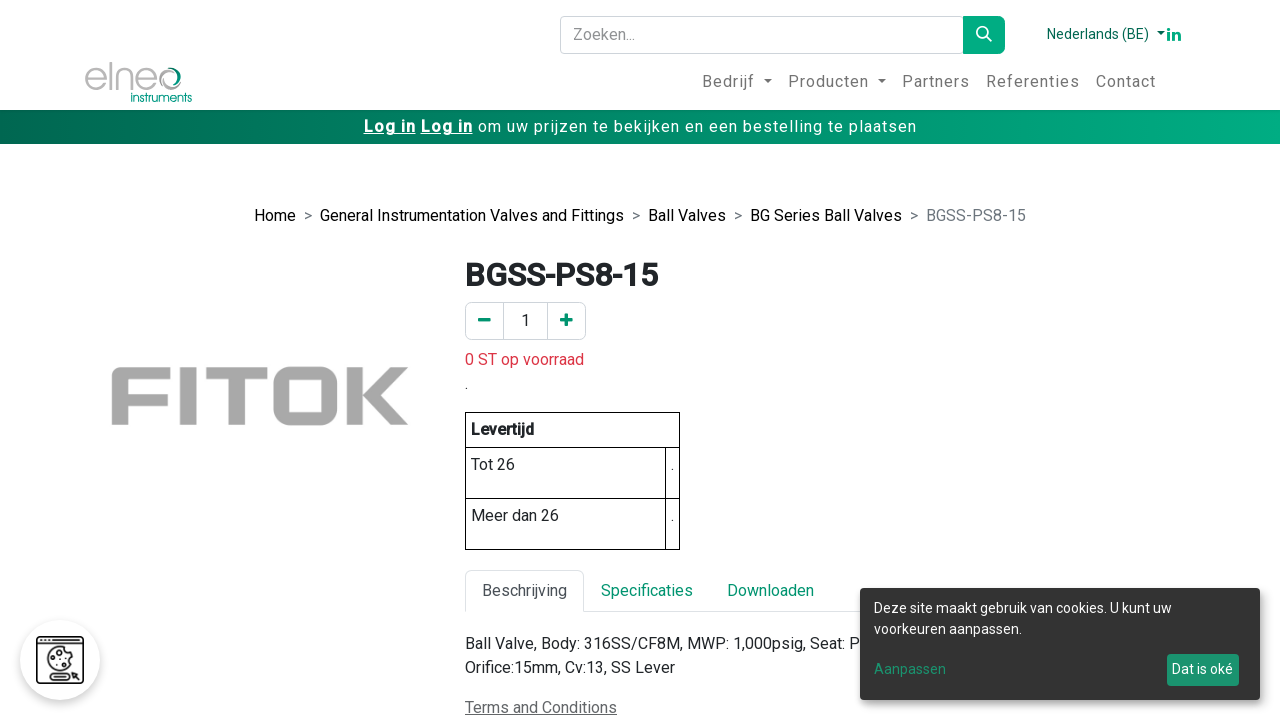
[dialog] (1060, 644)
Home (275, 215)
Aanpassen (910, 669)
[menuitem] (737, 82)
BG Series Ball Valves (826, 215)
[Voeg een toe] (566, 321)
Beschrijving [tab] (524, 590)
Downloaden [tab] (770, 590)
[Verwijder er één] (484, 321)
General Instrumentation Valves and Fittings (472, 215)
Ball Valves (687, 215)
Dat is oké (1202, 669)
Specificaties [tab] (647, 590)
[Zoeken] (984, 35)
